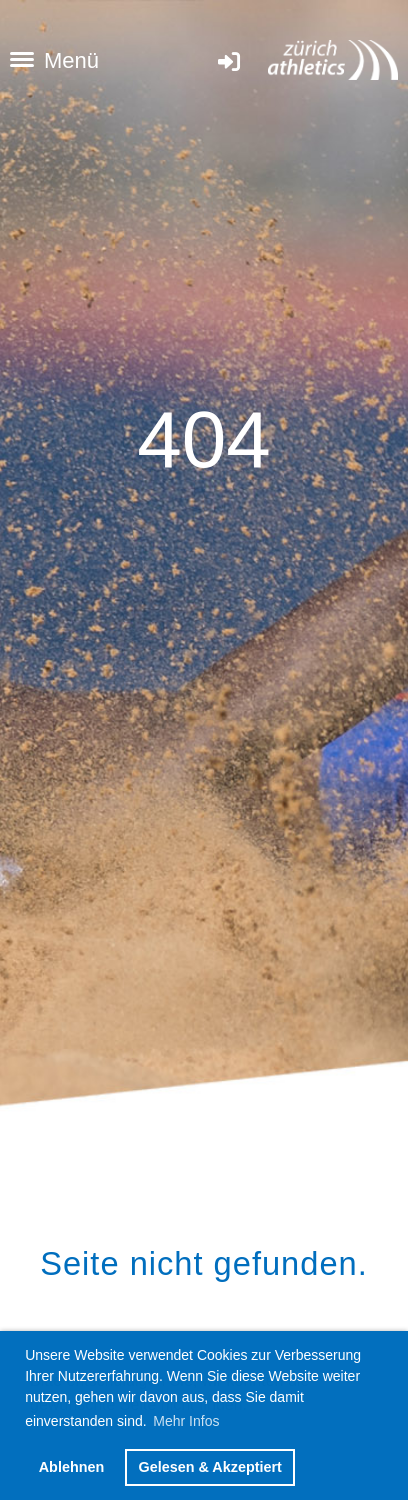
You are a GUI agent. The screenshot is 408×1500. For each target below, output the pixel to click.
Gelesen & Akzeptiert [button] (209, 1467)
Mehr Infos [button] (186, 1421)
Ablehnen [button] (72, 1467)
